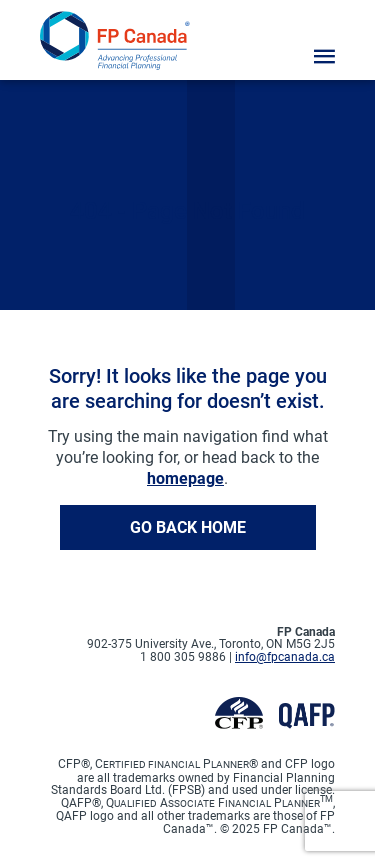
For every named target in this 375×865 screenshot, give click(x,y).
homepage (185, 478)
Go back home (188, 527)
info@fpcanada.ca (285, 657)
